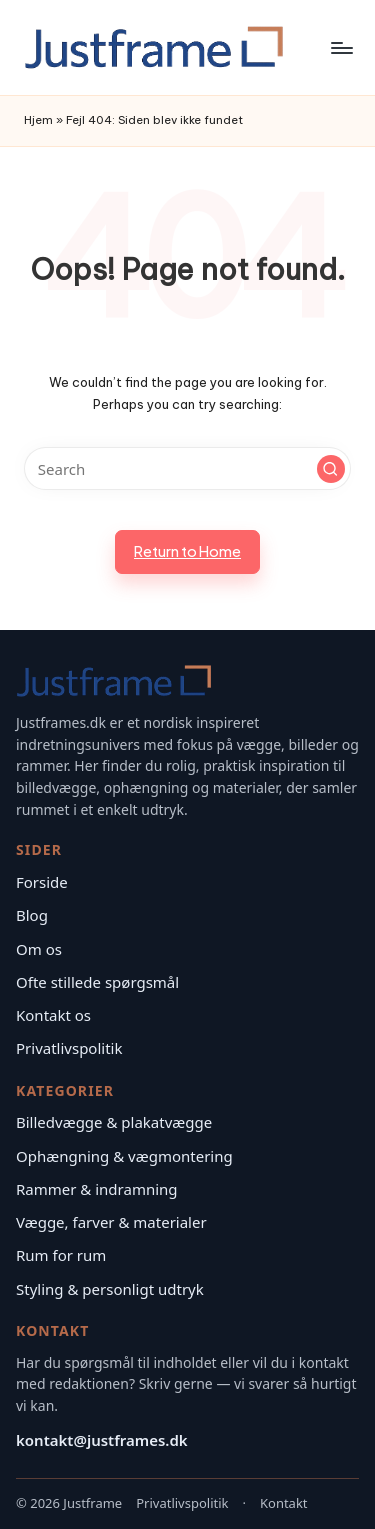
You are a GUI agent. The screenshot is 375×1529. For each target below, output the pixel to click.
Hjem (38, 120)
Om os (39, 949)
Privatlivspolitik (69, 1048)
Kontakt (284, 1503)
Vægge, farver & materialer (111, 1222)
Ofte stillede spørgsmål (97, 982)
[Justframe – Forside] (114, 681)
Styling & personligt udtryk (110, 1289)
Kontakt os (53, 1015)
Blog (32, 915)
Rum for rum (61, 1255)
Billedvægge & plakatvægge (114, 1122)
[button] (331, 469)
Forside (42, 882)
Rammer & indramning (97, 1189)
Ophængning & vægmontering (124, 1156)
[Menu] (341, 47)
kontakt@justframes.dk (102, 1440)
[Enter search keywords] (187, 468)
